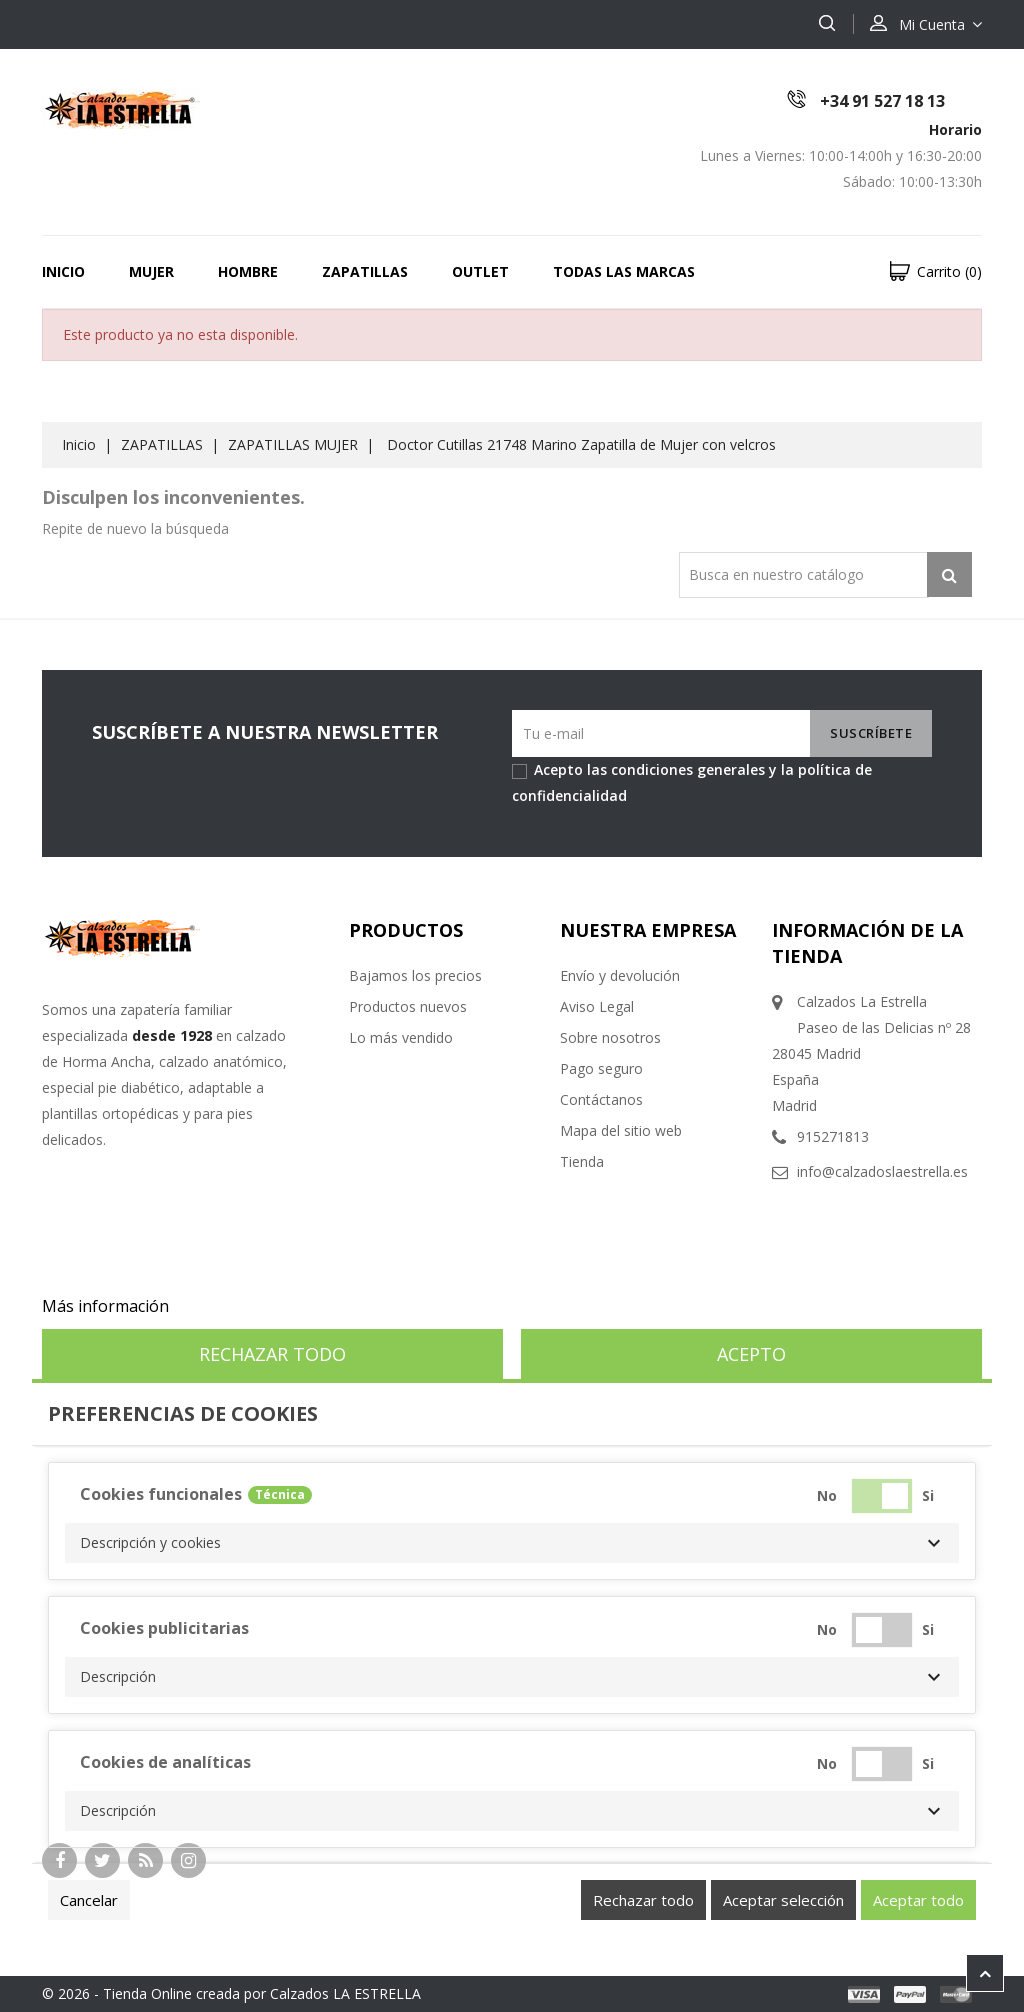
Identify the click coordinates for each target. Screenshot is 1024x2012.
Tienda (582, 1161)
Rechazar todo (272, 1354)
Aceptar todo (918, 1900)
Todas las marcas (624, 271)
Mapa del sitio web (621, 1130)
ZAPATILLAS (365, 271)
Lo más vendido (401, 1037)
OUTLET (480, 271)
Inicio (63, 271)
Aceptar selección (783, 1900)
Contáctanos (601, 1099)
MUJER (151, 271)
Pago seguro (601, 1068)
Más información (105, 1306)
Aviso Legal (597, 1006)
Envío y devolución (620, 975)
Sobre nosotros (610, 1037)
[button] (512, 1543)
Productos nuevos (408, 1006)
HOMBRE (248, 271)
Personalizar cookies (251, 1306)
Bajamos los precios (415, 975)
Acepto (751, 1354)
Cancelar (89, 1900)
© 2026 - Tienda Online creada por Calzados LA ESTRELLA (231, 1993)
